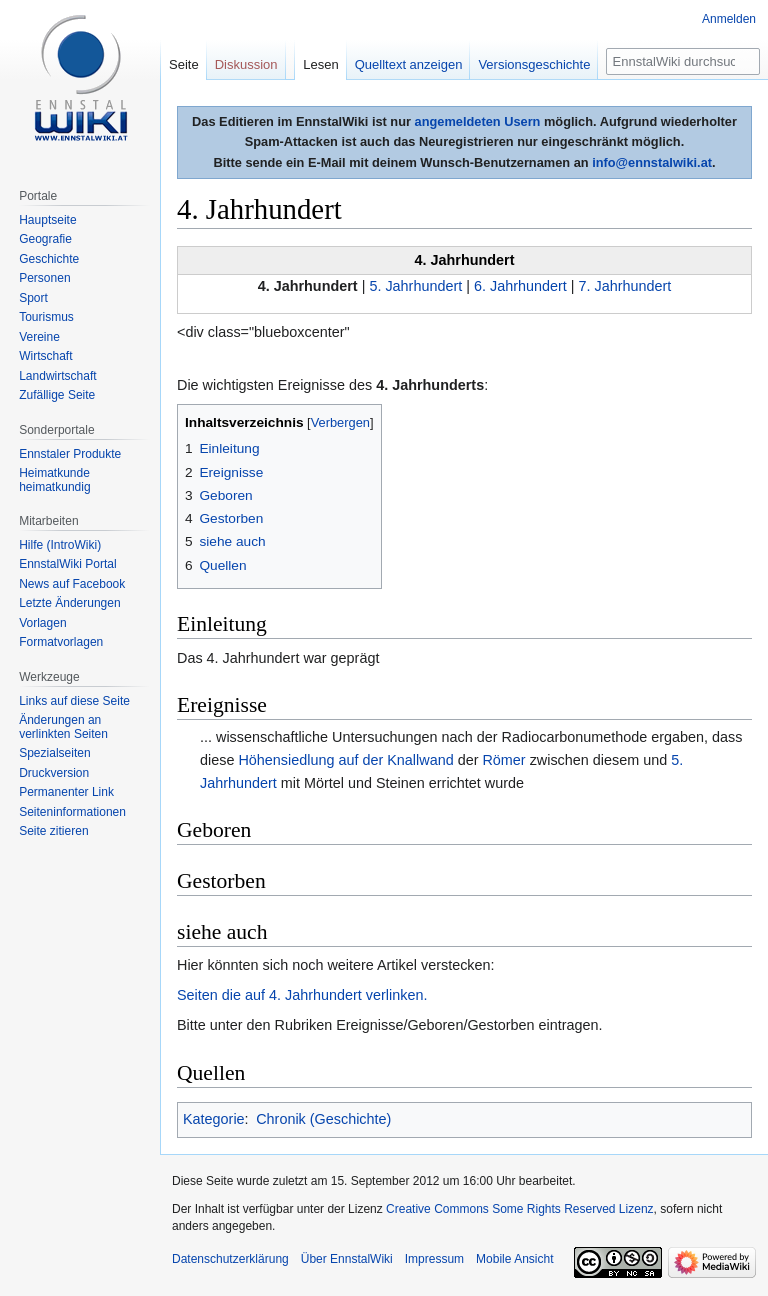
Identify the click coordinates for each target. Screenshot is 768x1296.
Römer (503, 760)
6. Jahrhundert (520, 286)
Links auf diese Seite (74, 701)
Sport (33, 298)
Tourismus (46, 317)
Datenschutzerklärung (230, 1259)
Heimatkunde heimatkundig (54, 480)
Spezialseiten (54, 753)
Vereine (39, 337)
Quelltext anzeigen (409, 64)
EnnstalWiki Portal (67, 564)
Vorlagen (42, 623)
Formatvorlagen (61, 642)
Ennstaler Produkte (70, 454)
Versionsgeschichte (534, 64)
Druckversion (54, 773)
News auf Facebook (72, 584)
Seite (184, 64)
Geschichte (49, 259)
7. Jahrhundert (625, 286)
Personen (44, 278)
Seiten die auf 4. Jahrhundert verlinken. (302, 995)
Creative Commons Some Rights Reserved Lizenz (519, 1209)
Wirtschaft (45, 356)
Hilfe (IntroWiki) (60, 545)
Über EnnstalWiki (347, 1259)
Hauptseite (47, 220)
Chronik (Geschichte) (323, 1119)
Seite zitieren (53, 831)
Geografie (45, 239)
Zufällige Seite (57, 395)
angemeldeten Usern (478, 121)
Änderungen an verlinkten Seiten (63, 727)
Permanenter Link (66, 792)
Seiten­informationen (72, 812)
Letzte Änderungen (69, 603)
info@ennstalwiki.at (652, 162)
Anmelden (729, 19)
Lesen (320, 64)
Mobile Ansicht (514, 1259)
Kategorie (214, 1119)
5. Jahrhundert (415, 286)
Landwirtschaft (57, 376)
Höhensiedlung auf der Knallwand (345, 760)
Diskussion (246, 64)
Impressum (434, 1259)
